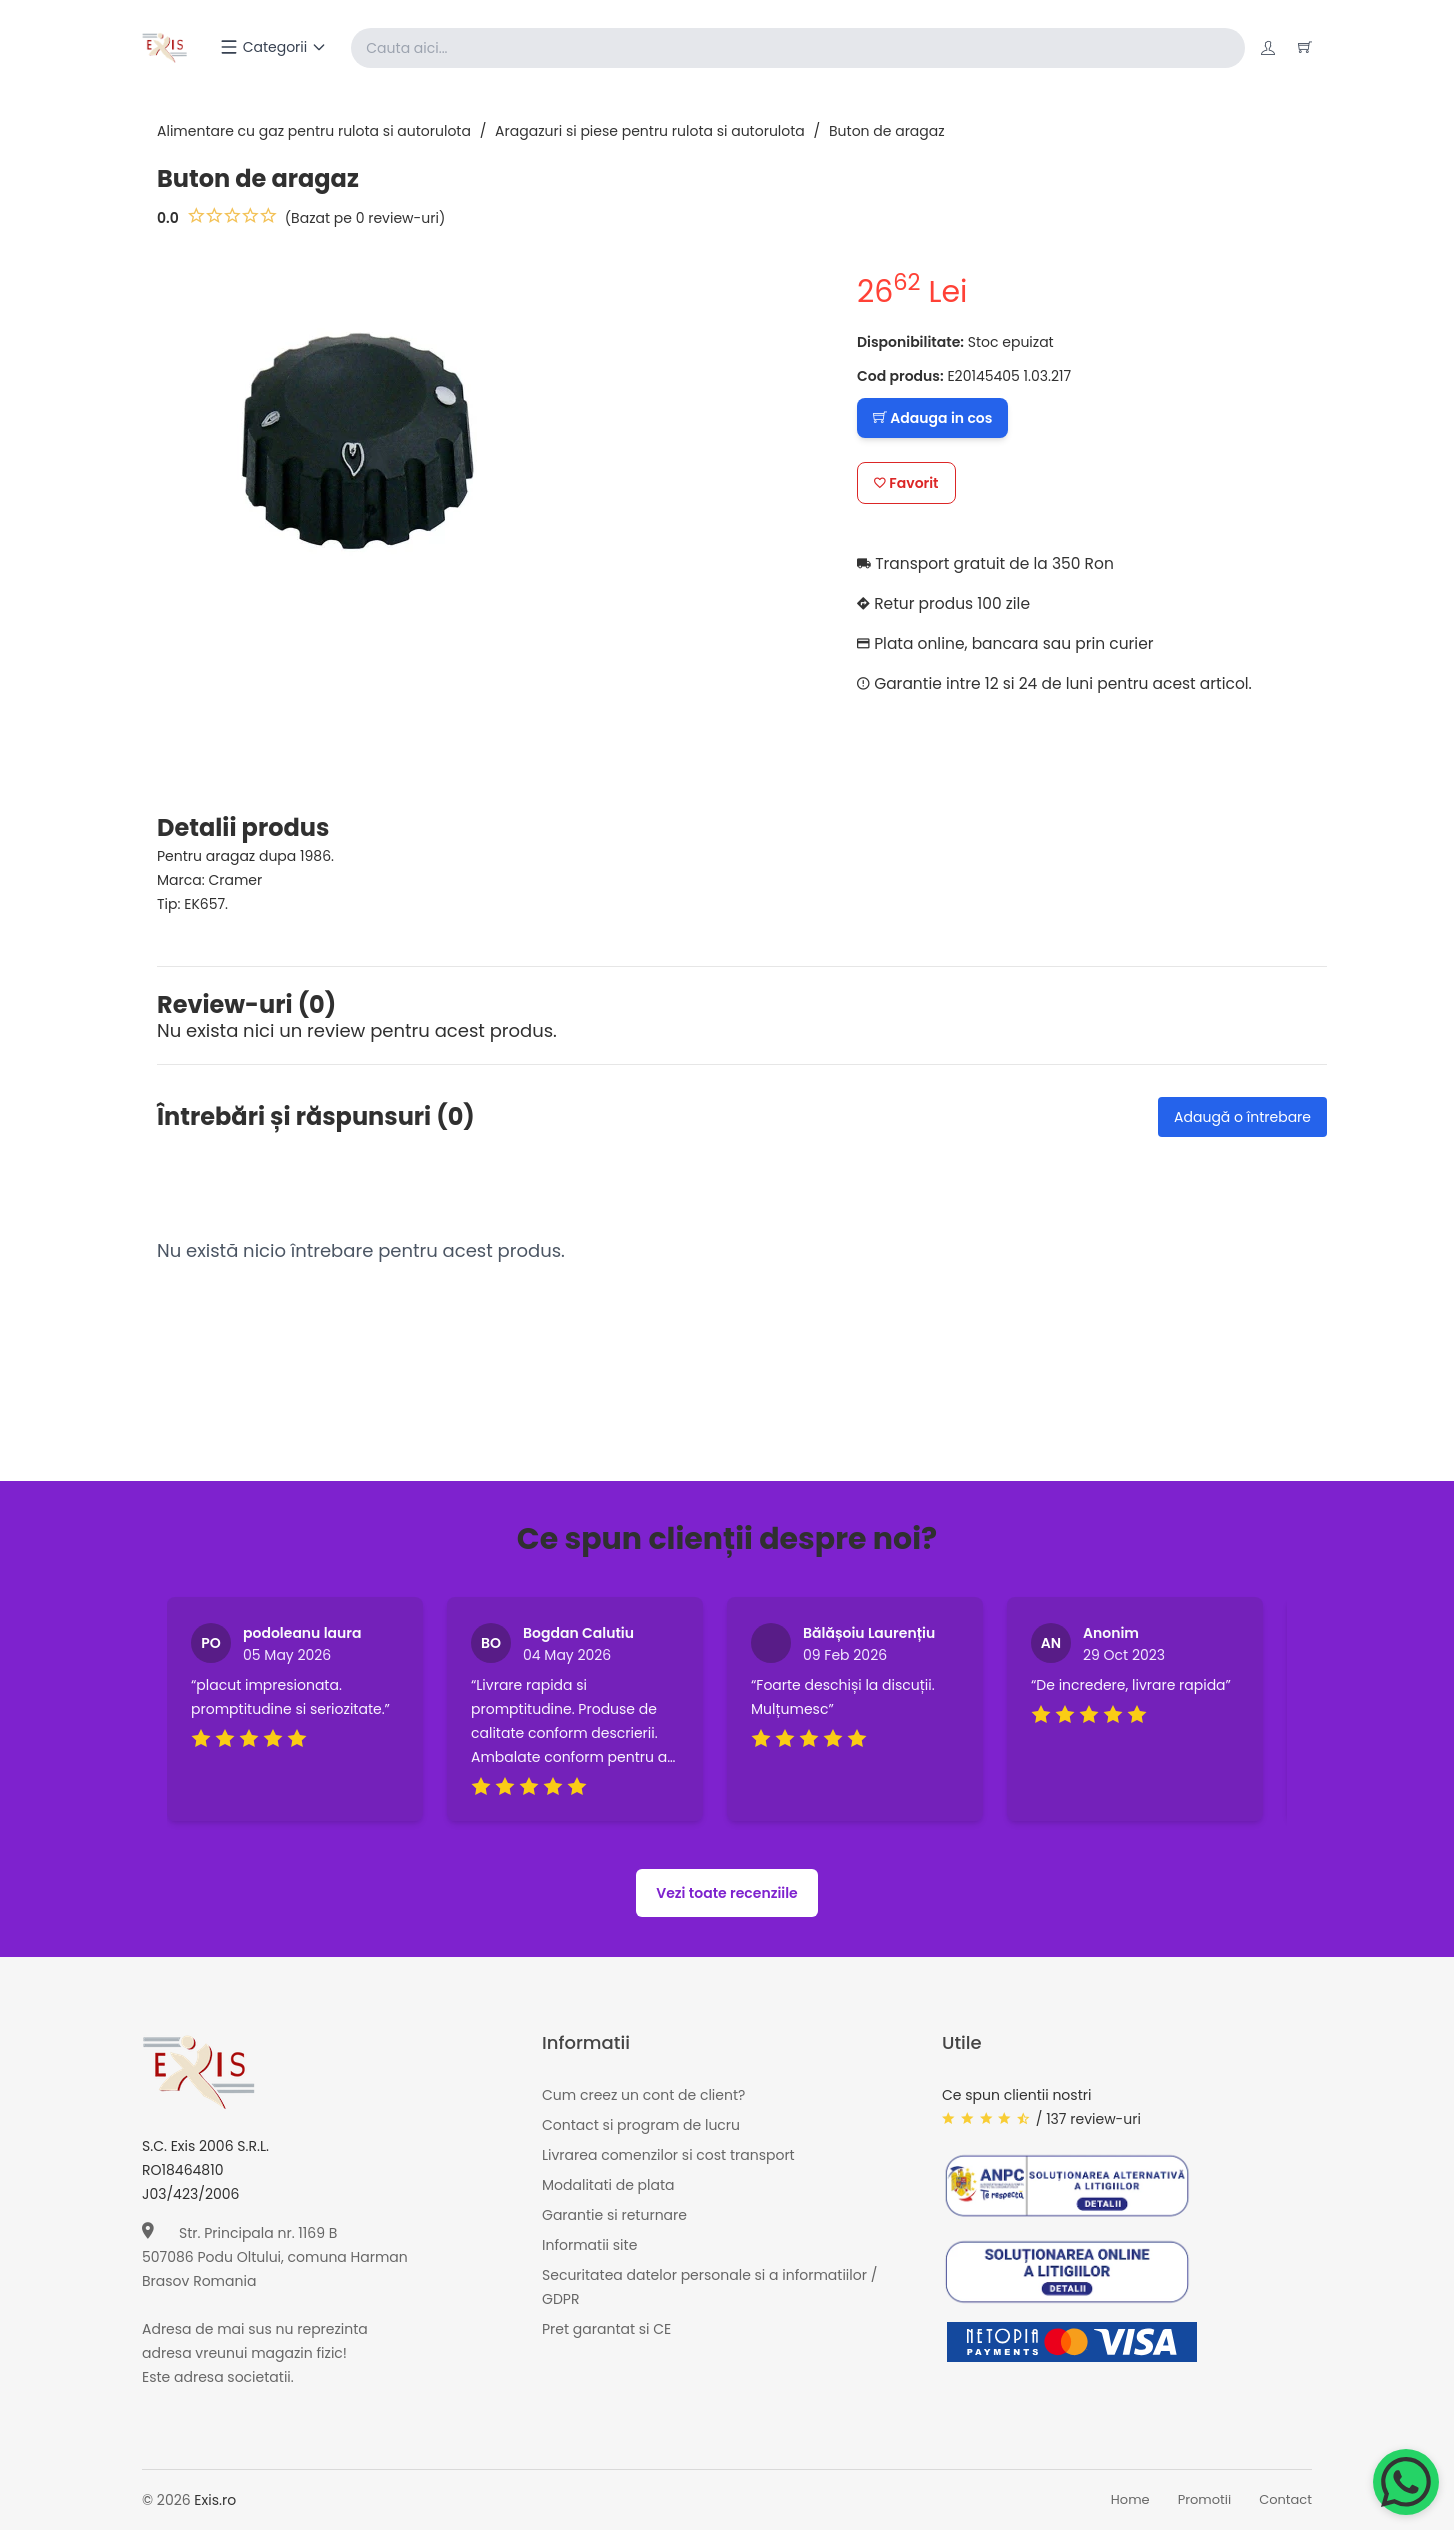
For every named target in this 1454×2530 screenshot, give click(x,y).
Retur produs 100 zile (946, 603)
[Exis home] (165, 48)
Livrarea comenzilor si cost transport (668, 2155)
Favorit (906, 483)
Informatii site (589, 2245)
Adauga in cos (932, 418)
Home (1130, 2500)
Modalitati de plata (608, 2185)
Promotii (1205, 2500)
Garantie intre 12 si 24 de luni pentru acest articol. (1061, 683)
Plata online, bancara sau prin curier (1010, 643)
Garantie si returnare (614, 2215)
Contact (1285, 2500)
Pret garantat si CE (606, 2329)
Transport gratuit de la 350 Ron (990, 563)
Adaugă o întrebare (1242, 1117)
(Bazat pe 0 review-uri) (365, 218)
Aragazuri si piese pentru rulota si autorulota (650, 131)
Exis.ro (215, 2500)
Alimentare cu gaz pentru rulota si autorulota (314, 131)
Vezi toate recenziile (727, 1893)
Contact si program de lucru (641, 2125)
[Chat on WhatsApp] (1406, 2482)
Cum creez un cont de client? (643, 2095)
